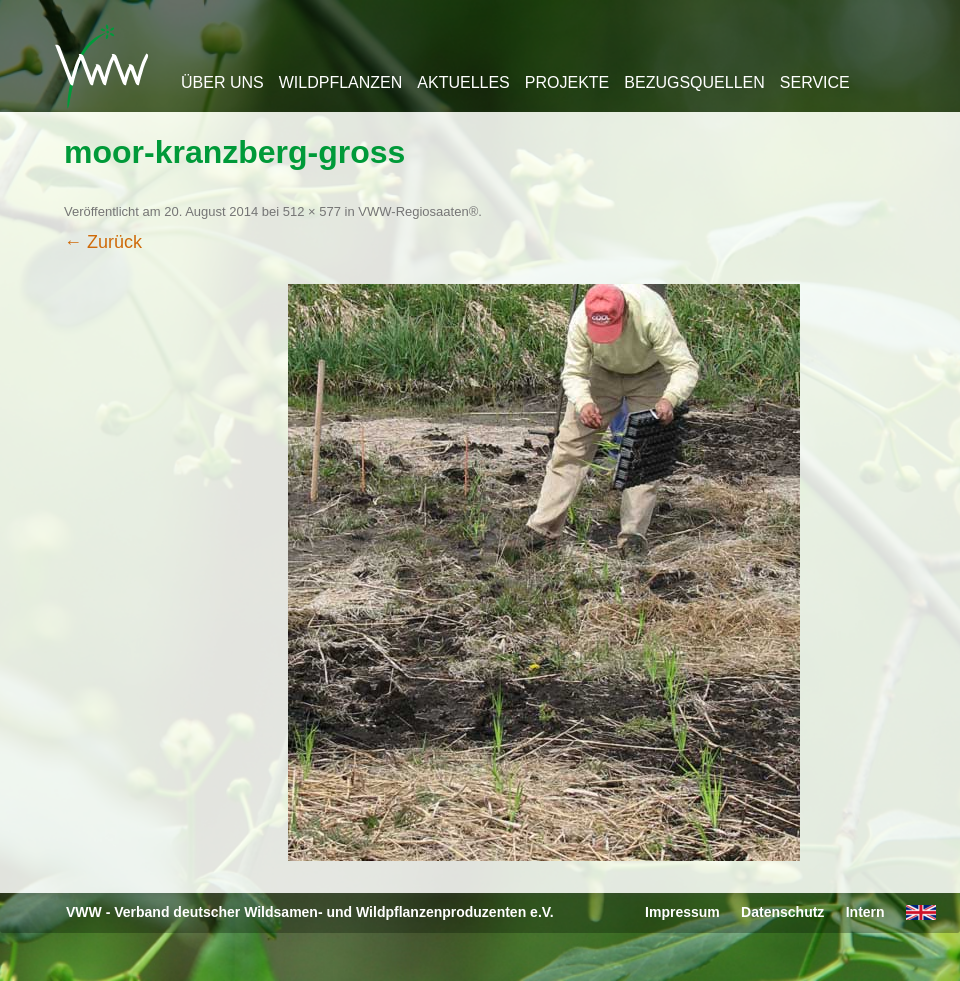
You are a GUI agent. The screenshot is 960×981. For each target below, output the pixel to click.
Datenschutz (782, 912)
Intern (865, 912)
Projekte (567, 82)
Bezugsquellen (694, 82)
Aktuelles (463, 82)
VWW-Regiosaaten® (418, 211)
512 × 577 (312, 211)
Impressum (682, 912)
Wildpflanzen (341, 82)
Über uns (222, 82)
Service (815, 82)
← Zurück (103, 242)
